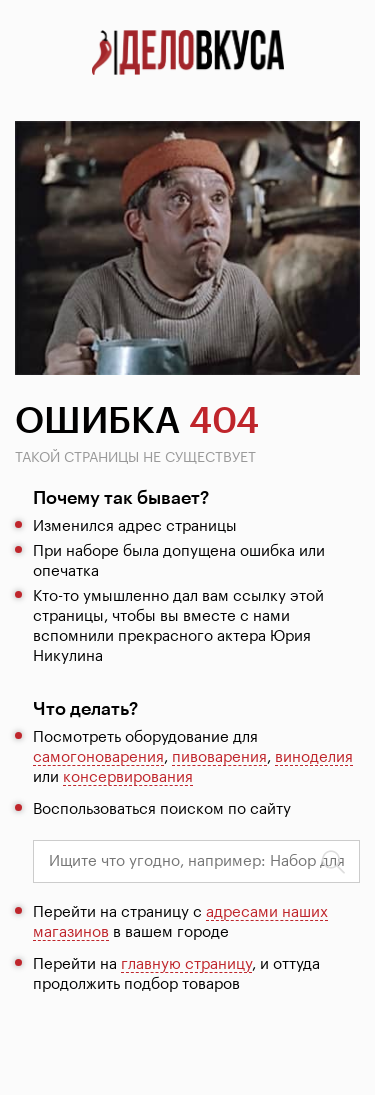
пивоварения (219, 757)
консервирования (128, 777)
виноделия (314, 757)
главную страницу (186, 964)
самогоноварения (98, 757)
